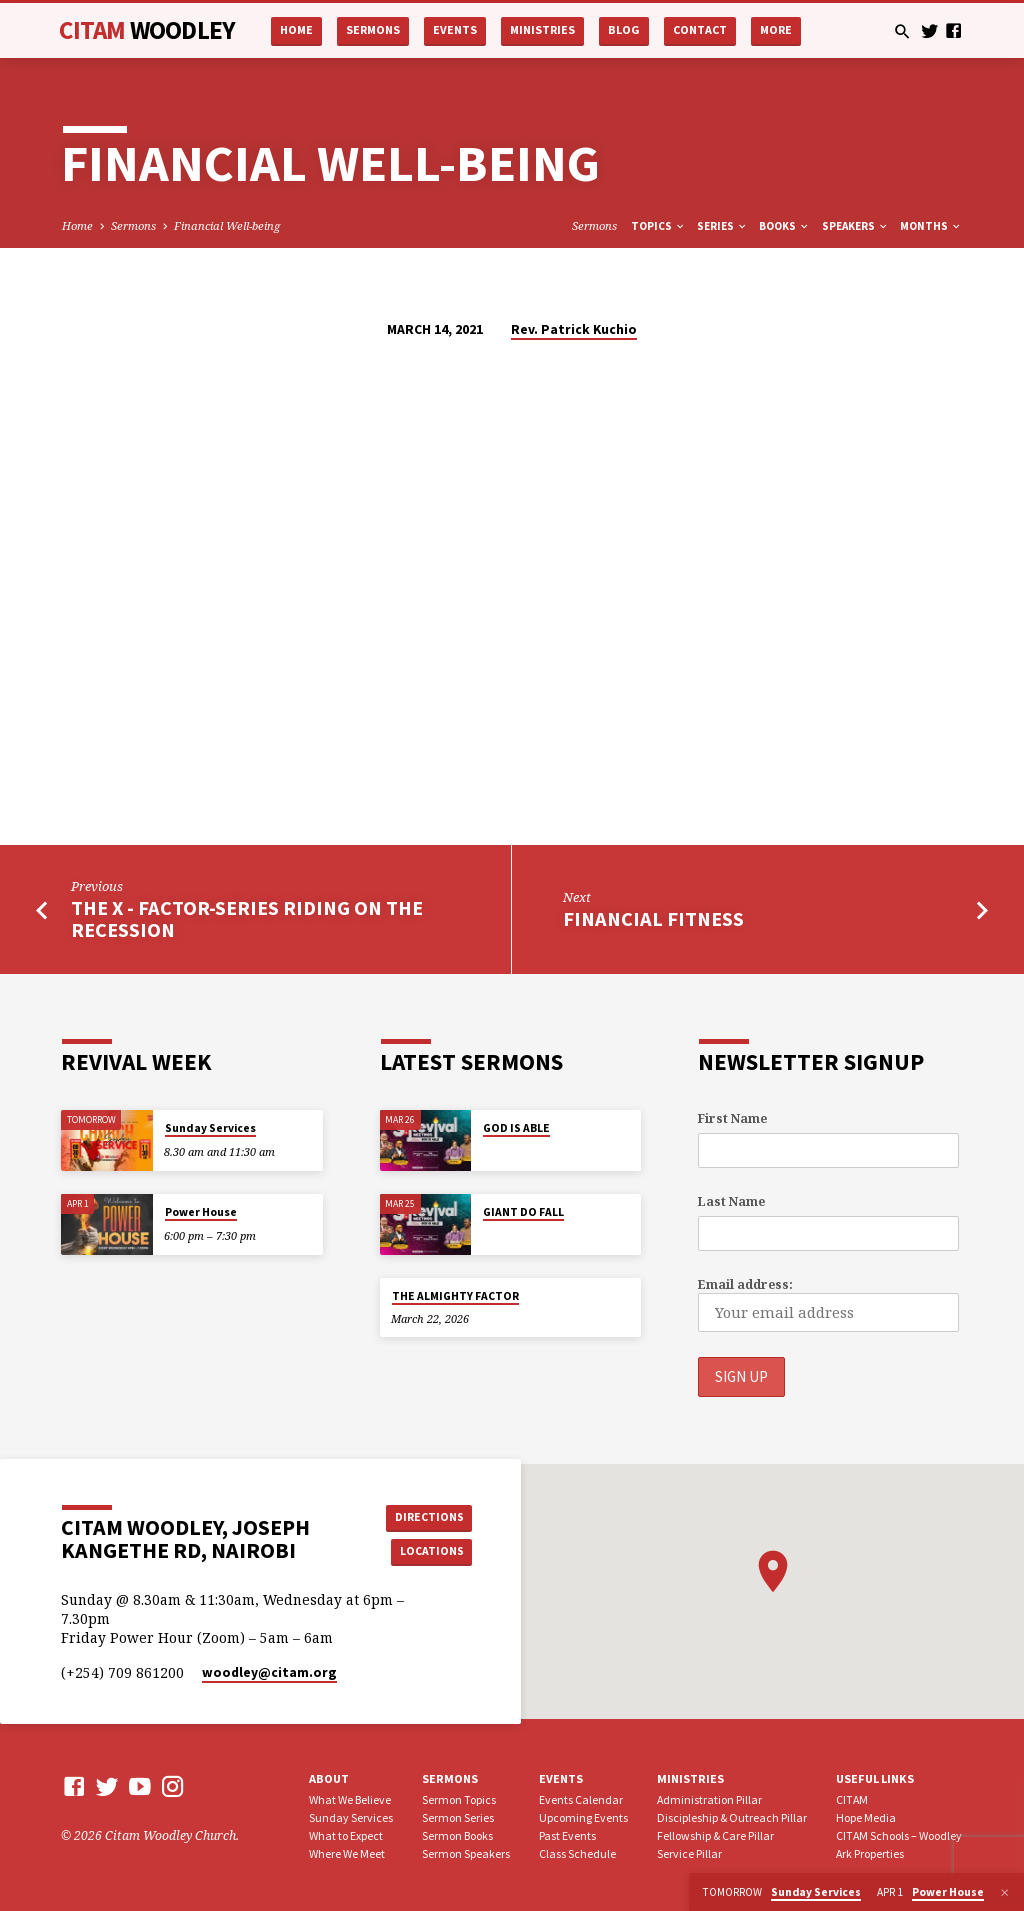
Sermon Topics (459, 1798)
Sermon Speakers (466, 1852)
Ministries (542, 29)
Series (722, 226)
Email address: (745, 1284)
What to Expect (346, 1834)
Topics (658, 226)
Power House (201, 1212)
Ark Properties (870, 1852)
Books (784, 226)
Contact (700, 29)
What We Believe (350, 1798)
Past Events (567, 1834)
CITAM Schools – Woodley (899, 1834)
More (776, 29)
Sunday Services (210, 1128)
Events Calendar (581, 1798)
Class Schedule (577, 1852)
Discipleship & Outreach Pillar (732, 1816)
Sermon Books (457, 1834)
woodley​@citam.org (269, 1671)
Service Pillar (689, 1852)
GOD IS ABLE (516, 1128)
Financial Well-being (227, 225)
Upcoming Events (583, 1816)
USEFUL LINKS (875, 1778)
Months (931, 226)
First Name (732, 1118)
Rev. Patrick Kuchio (574, 329)
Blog (624, 29)
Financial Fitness (653, 919)
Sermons (373, 29)
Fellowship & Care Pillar (715, 1834)
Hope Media (866, 1816)
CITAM (147, 30)
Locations (427, 1551)
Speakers (855, 226)
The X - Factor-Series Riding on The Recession (247, 919)
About (329, 1778)
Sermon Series (458, 1816)
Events (455, 29)
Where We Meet (347, 1852)
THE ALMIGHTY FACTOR (455, 1296)
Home (296, 29)
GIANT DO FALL (523, 1212)
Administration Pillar (709, 1798)
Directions (427, 1515)
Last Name (731, 1201)
